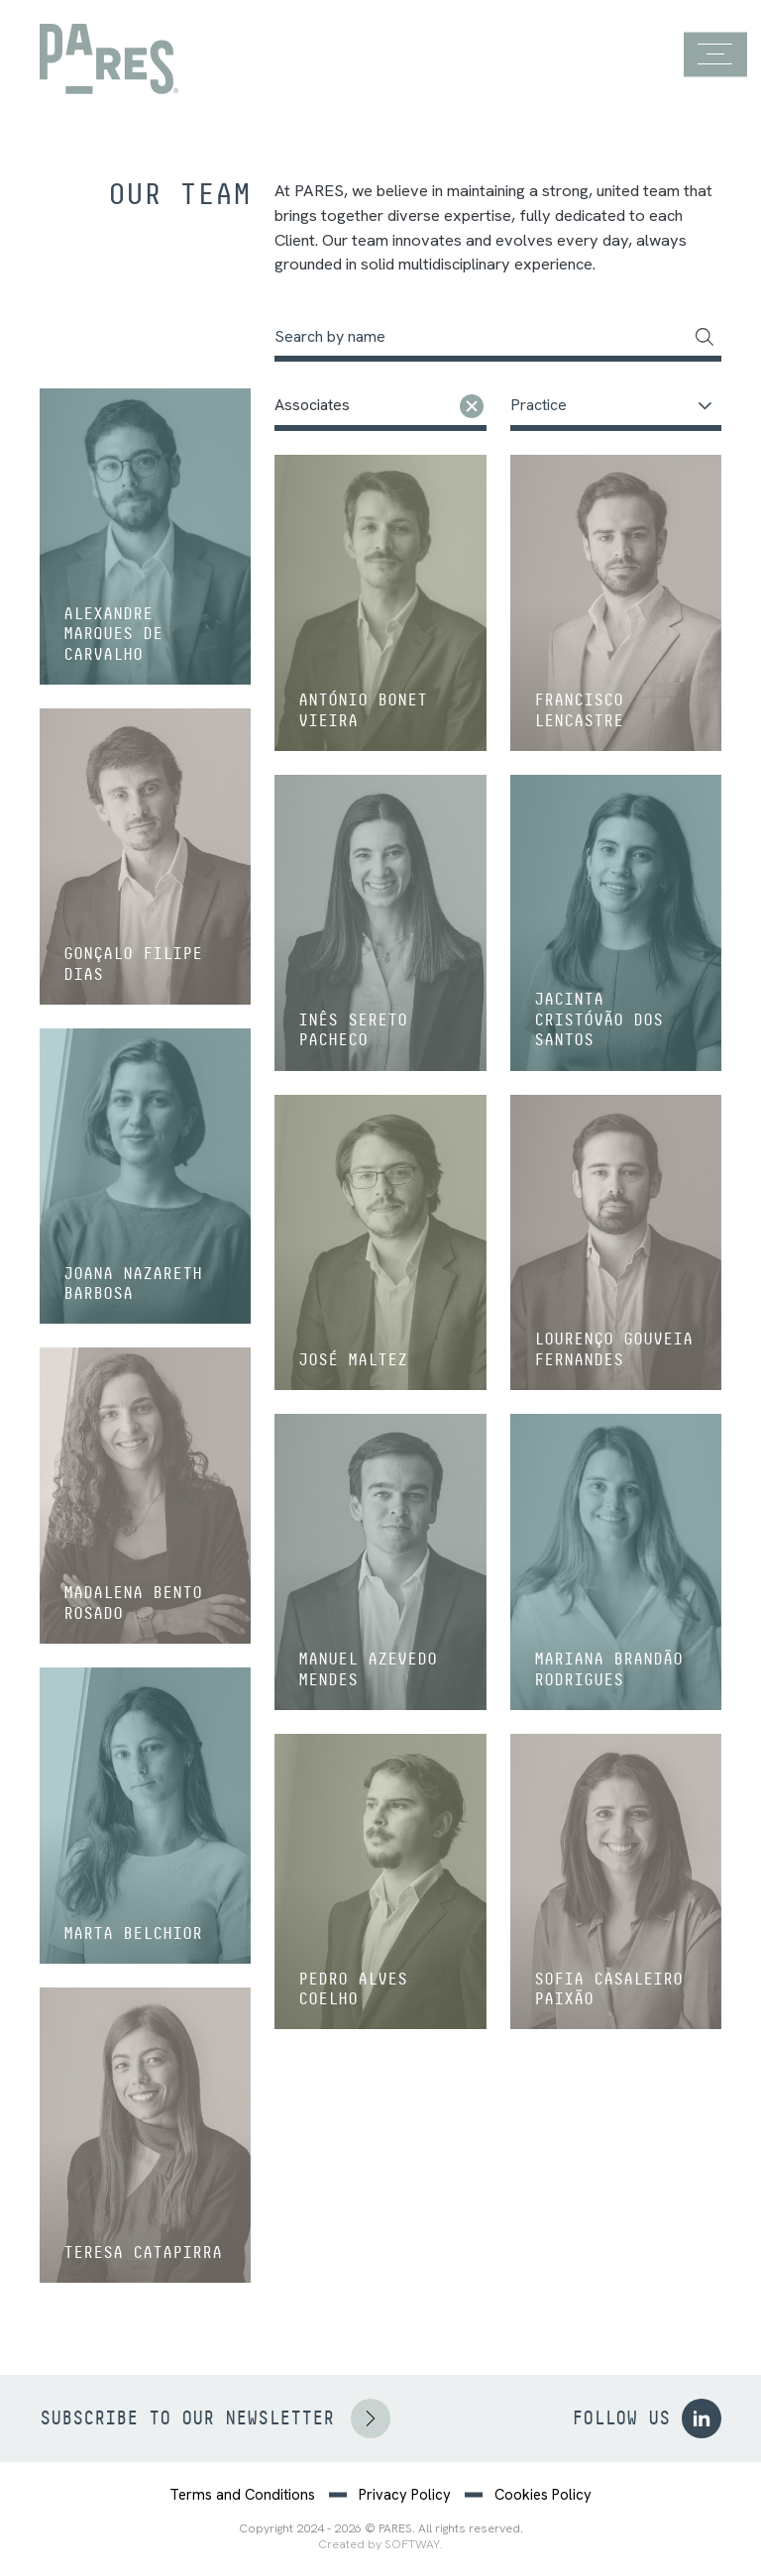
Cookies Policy (543, 2495)
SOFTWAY (412, 2544)
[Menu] (715, 55)
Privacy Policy (405, 2495)
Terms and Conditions (242, 2495)
